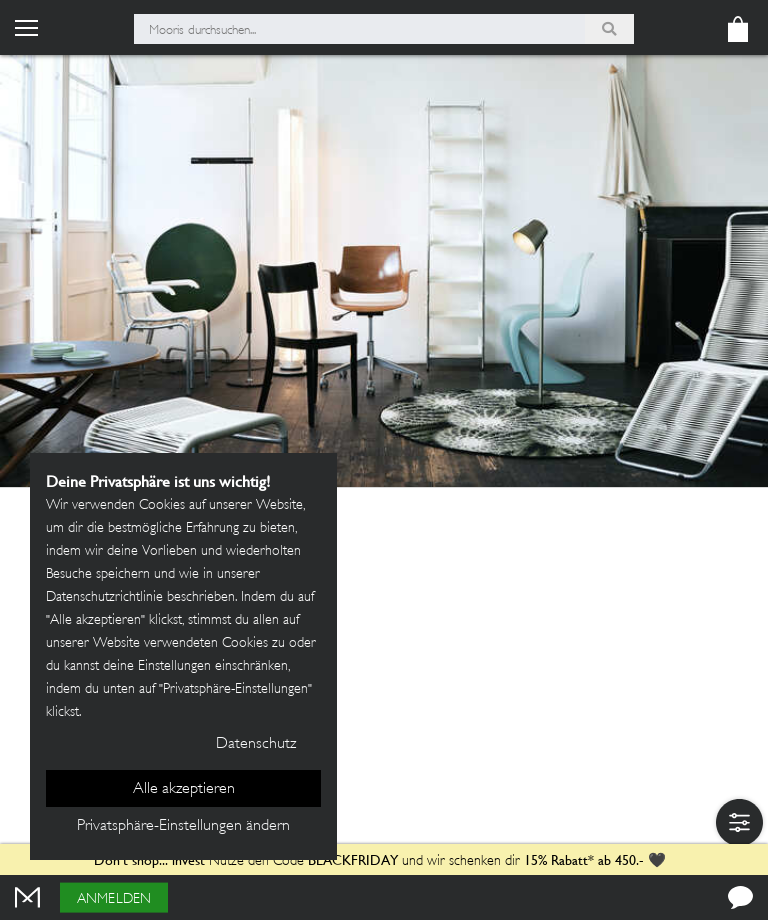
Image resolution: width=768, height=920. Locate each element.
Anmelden (114, 899)
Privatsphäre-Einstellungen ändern (183, 826)
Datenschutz (256, 744)
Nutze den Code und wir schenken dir (307, 861)
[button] (739, 822)
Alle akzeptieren (184, 789)
